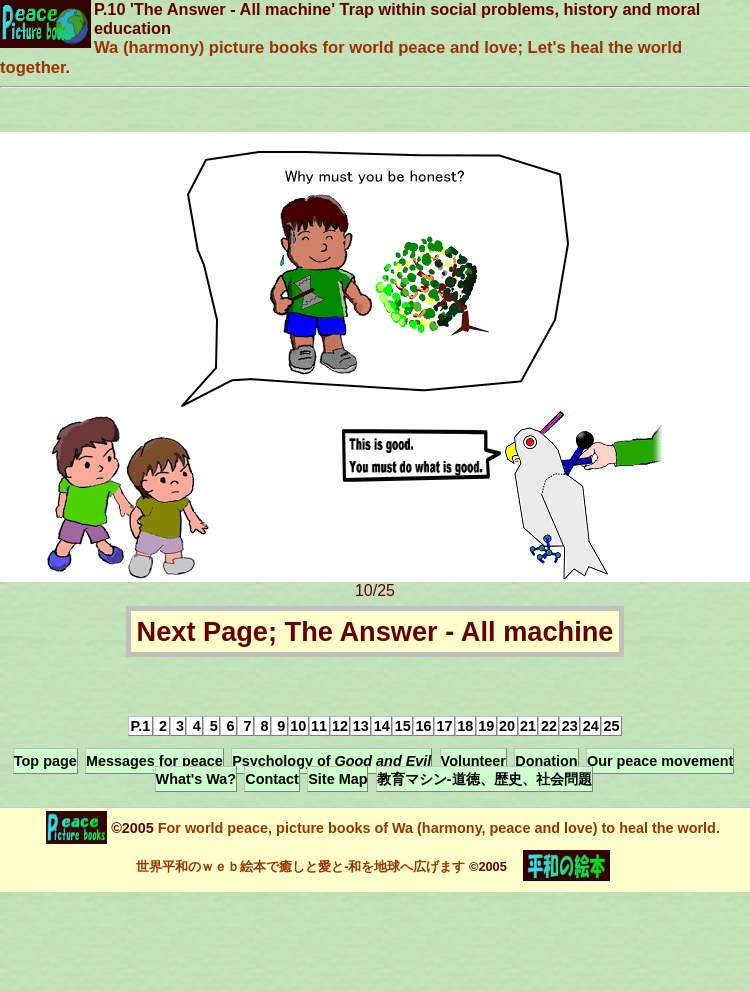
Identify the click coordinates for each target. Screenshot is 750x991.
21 (528, 726)
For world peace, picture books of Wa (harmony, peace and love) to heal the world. (437, 828)
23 (570, 726)
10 (298, 726)
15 (403, 726)
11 (319, 726)
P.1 (140, 726)
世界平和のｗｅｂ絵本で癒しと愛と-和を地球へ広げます (300, 866)
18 (465, 726)
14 (382, 726)
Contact (272, 779)
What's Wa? (196, 779)
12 (340, 726)
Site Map (337, 779)
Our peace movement (660, 761)
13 (361, 726)
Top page (45, 761)
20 (507, 726)
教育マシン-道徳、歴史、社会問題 (484, 779)
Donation (546, 761)
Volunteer (473, 761)
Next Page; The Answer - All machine (375, 631)
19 (486, 726)
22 (549, 726)
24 (591, 726)
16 (424, 726)
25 (612, 726)
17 (444, 726)
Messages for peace (154, 761)
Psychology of (331, 761)
